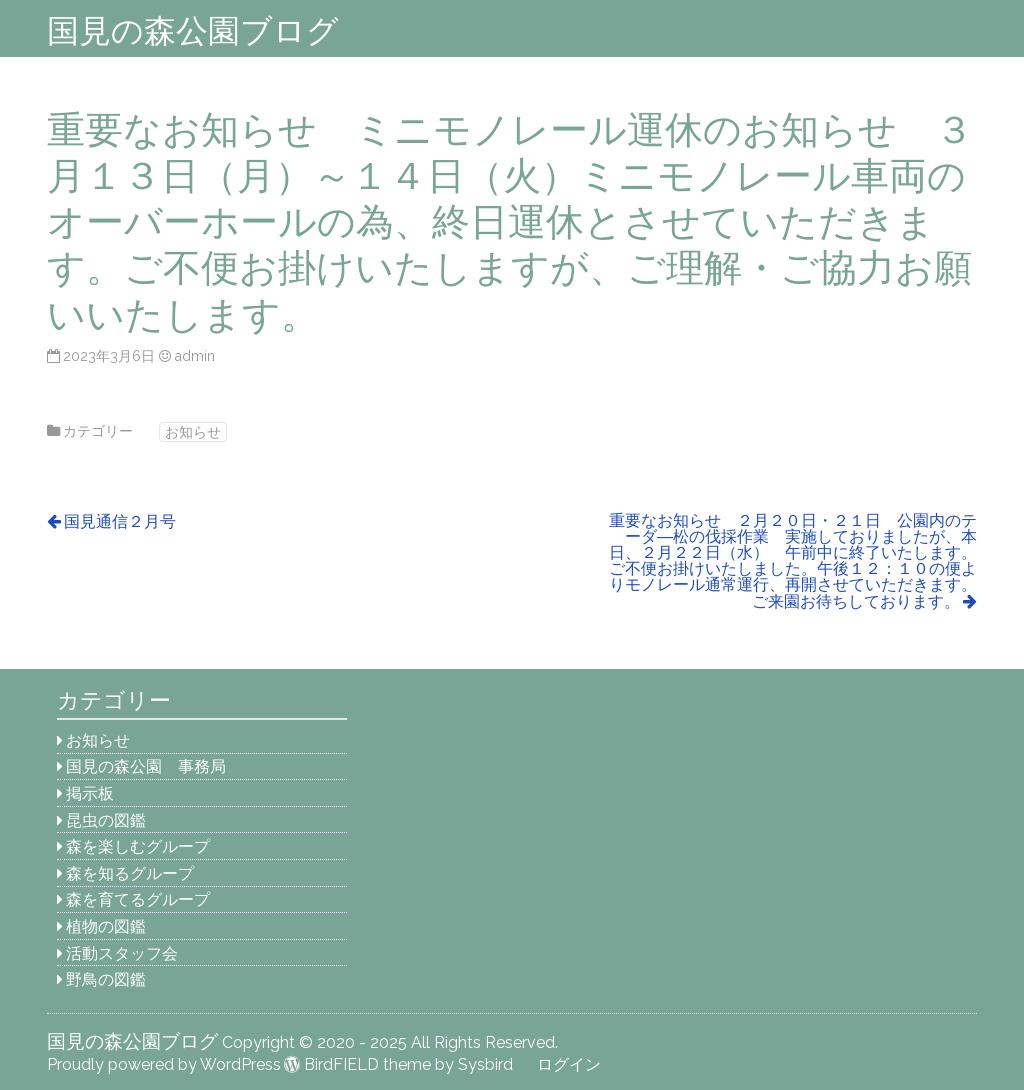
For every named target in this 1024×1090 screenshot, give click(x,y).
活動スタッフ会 (122, 953)
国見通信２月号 (120, 521)
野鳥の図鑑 (106, 979)
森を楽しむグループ (138, 846)
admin (194, 355)
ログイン (569, 1064)
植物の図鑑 (106, 926)
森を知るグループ (130, 873)
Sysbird (485, 1064)
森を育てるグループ (138, 899)
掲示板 (90, 793)
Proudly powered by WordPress (164, 1064)
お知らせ (193, 431)
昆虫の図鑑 (106, 820)
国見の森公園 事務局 (146, 766)
